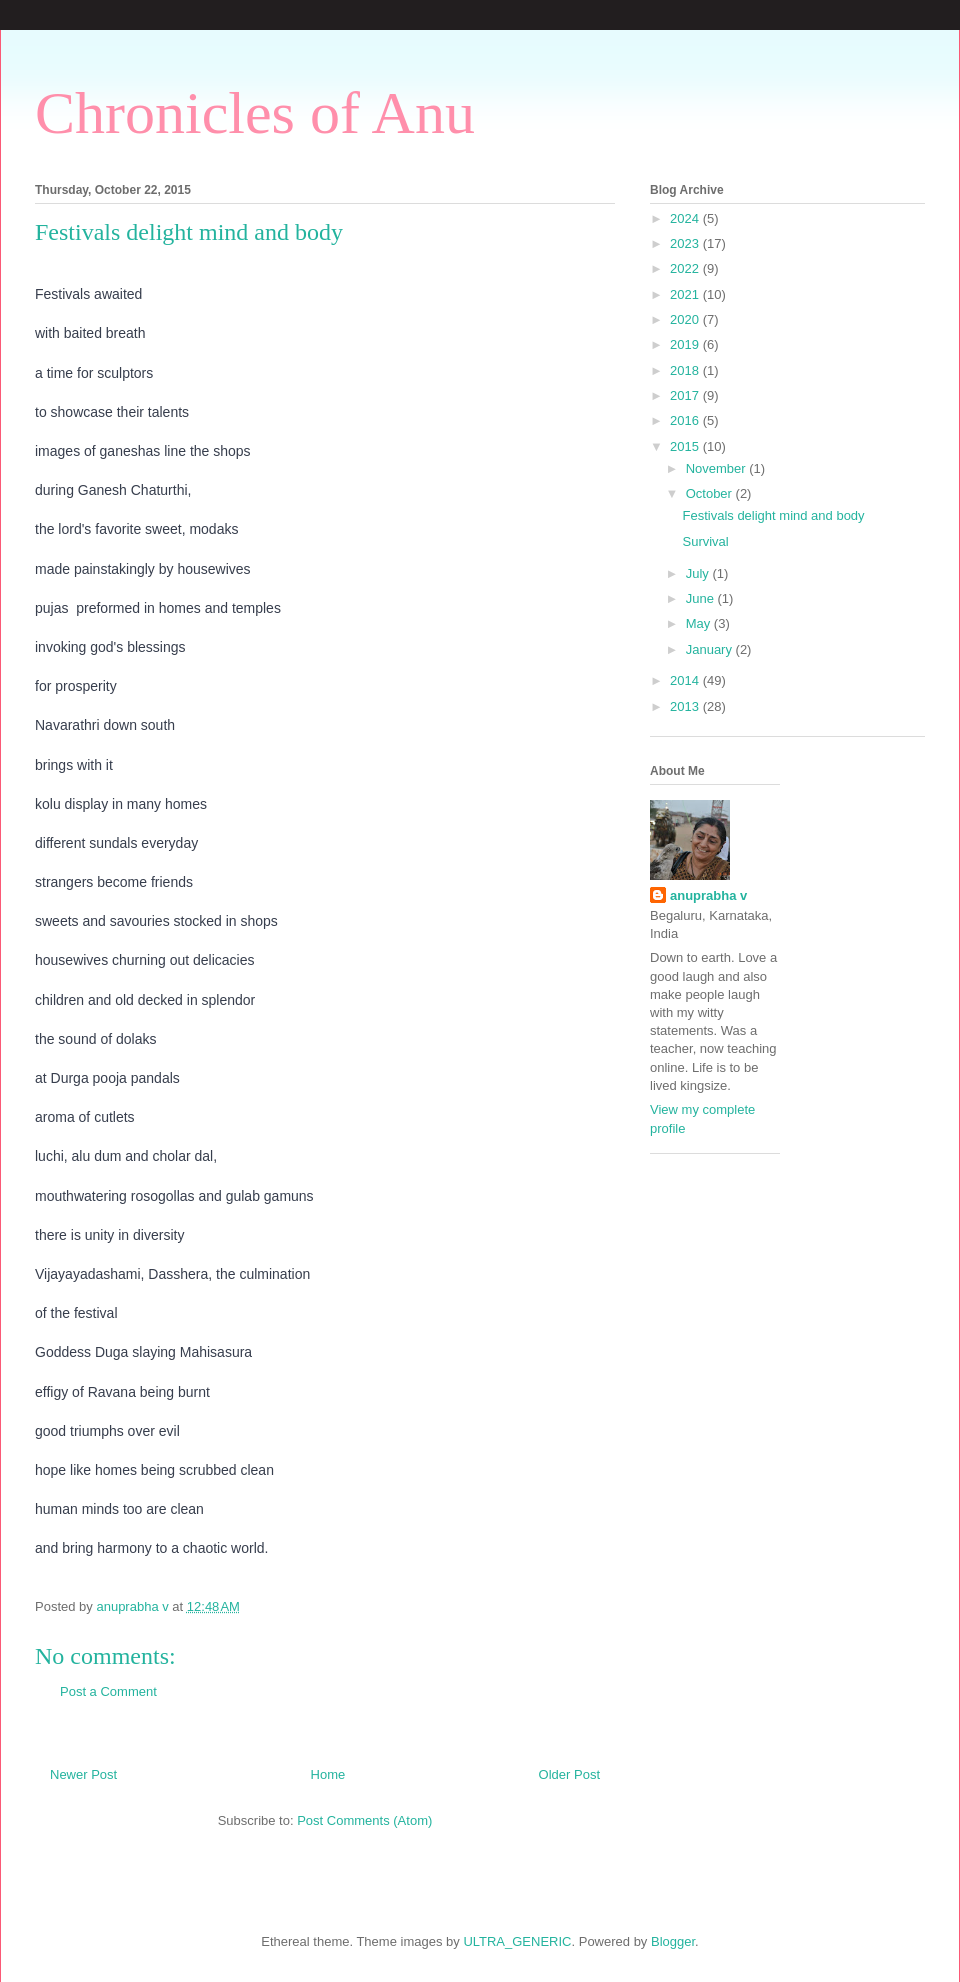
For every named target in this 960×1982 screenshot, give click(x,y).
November (718, 468)
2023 (686, 243)
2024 (686, 218)
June (702, 598)
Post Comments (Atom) (364, 1820)
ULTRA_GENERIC (517, 1941)
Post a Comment (108, 1691)
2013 (686, 706)
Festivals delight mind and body (773, 515)
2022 (686, 268)
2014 (686, 680)
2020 (686, 319)
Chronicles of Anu (255, 113)
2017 (686, 395)
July (699, 573)
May (700, 623)
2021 (686, 294)
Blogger (673, 1941)
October (711, 493)
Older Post (569, 1774)
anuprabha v (708, 895)
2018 (686, 370)
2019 (686, 344)
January (711, 649)
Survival (705, 541)
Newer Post (83, 1774)
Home (328, 1774)
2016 (686, 420)
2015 (686, 446)
